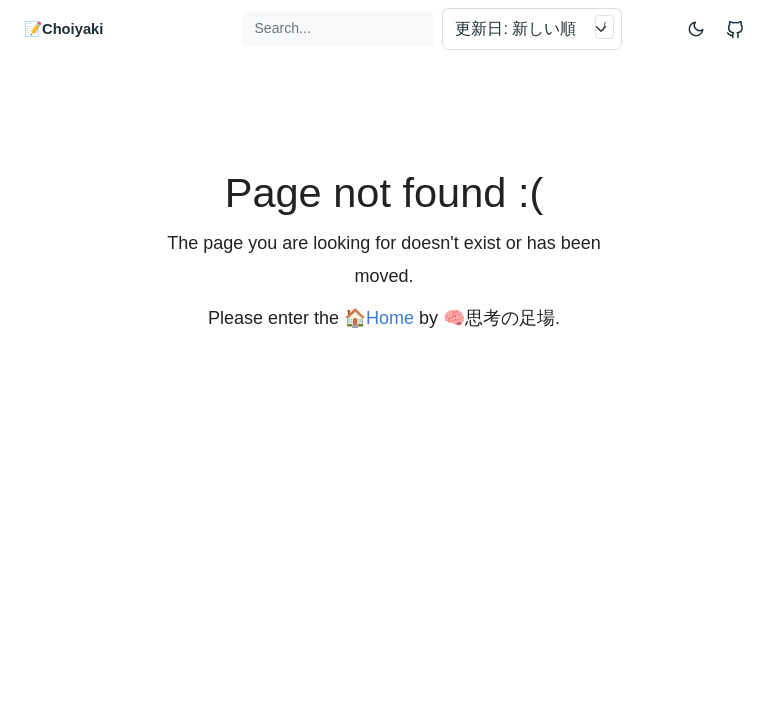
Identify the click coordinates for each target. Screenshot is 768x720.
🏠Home (379, 318)
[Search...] (338, 28)
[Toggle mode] (697, 28)
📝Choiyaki (63, 29)
